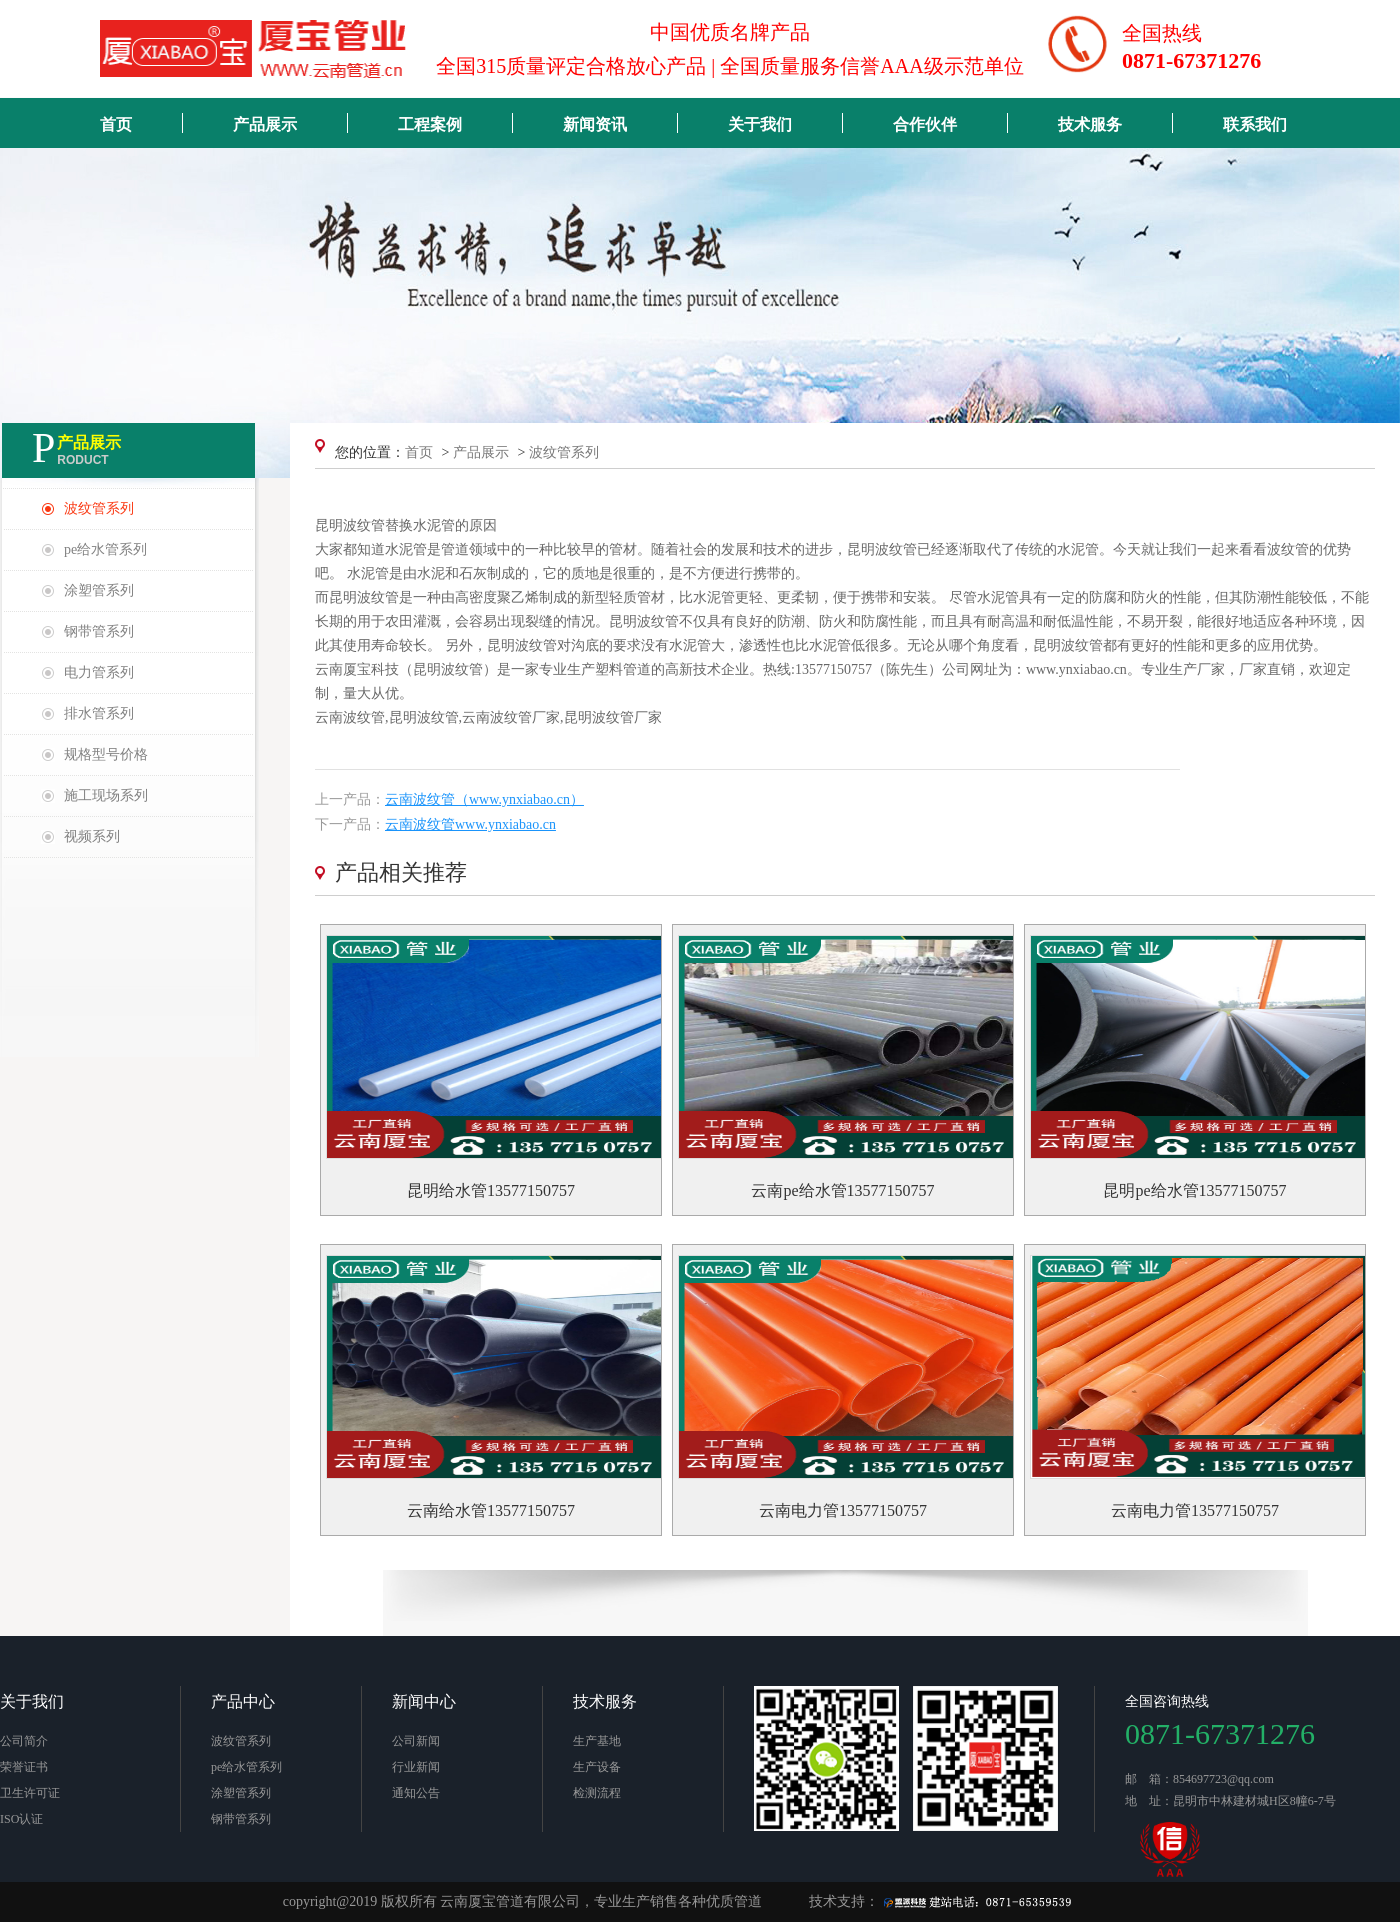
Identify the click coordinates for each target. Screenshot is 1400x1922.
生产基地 (597, 1741)
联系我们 (1255, 124)
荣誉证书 (24, 1767)
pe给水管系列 (105, 549)
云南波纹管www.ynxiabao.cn (470, 824)
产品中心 (243, 1701)
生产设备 (597, 1767)
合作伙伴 (925, 124)
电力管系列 (99, 672)
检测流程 (597, 1793)
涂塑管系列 (99, 590)
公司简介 (24, 1741)
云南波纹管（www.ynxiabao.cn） (484, 799)
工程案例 (430, 124)
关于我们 (760, 124)
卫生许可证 (30, 1793)
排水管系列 (99, 713)
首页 (116, 124)
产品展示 (265, 124)
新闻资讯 (595, 124)
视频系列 (92, 836)
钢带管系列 (99, 631)
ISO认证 (21, 1819)
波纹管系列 (99, 508)
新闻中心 (424, 1701)
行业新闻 (416, 1767)
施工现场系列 (106, 795)
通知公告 (416, 1793)
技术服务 (1090, 124)
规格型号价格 (106, 754)
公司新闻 (416, 1741)
